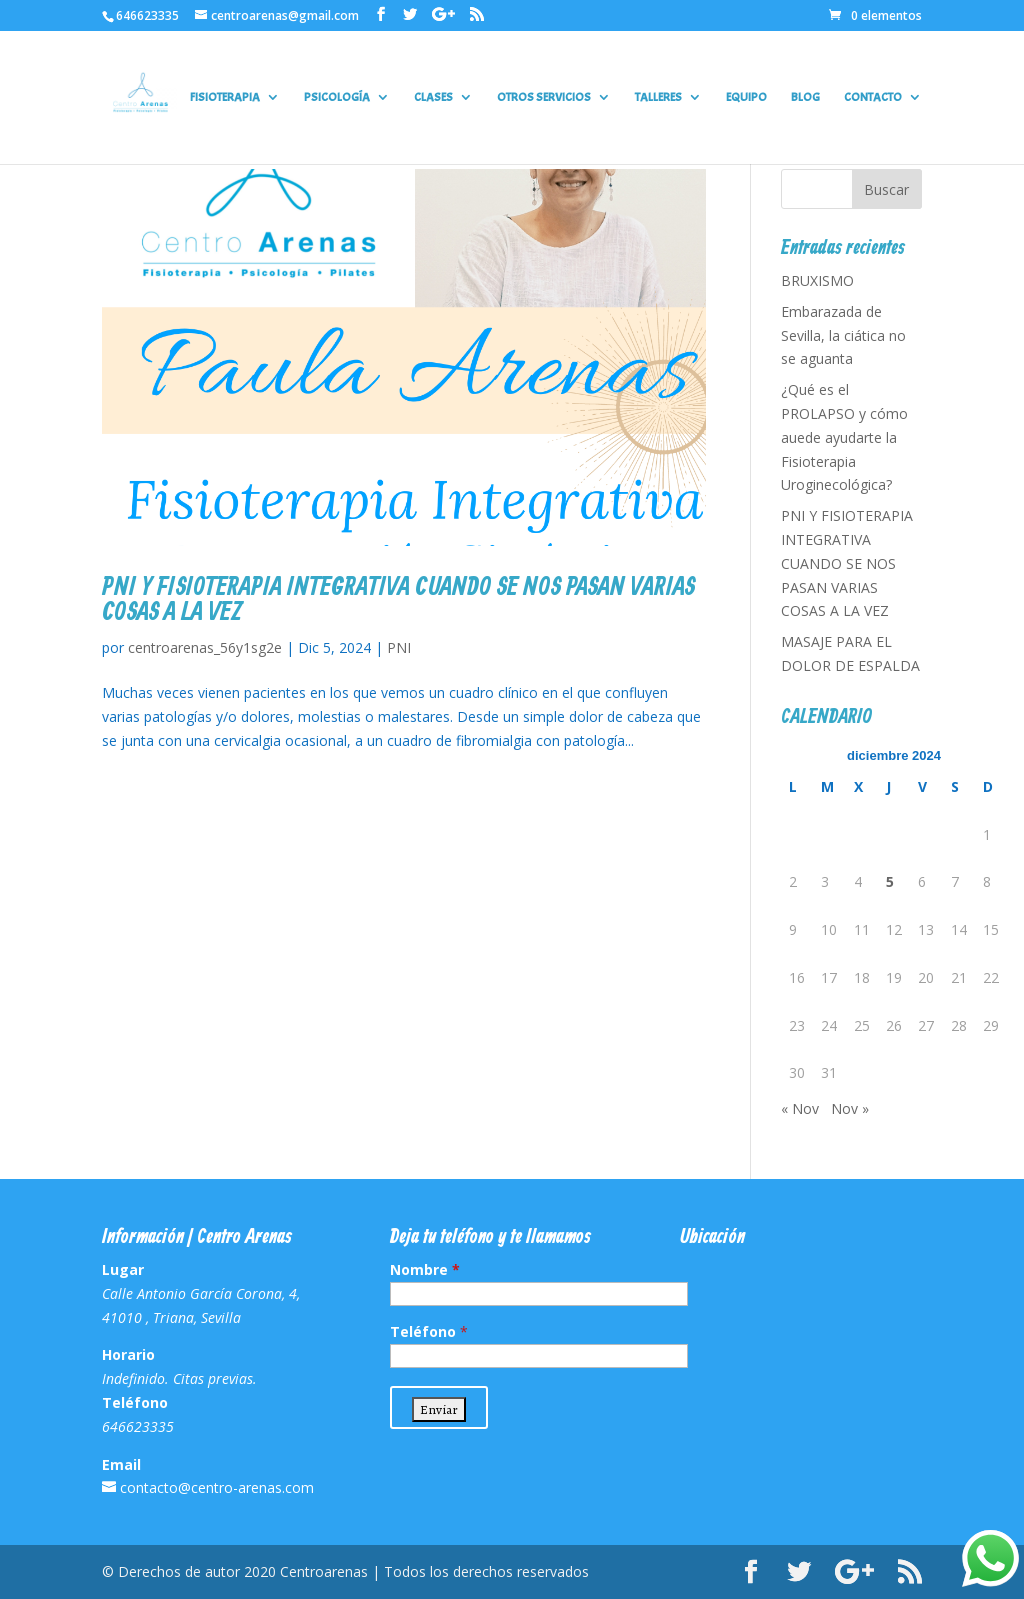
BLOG (805, 97)
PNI (399, 647)
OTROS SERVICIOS (544, 97)
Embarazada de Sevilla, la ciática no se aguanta (843, 335)
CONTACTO (873, 97)
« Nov (800, 1108)
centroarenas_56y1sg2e (205, 647)
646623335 (147, 15)
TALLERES (658, 97)
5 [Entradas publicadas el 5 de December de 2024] (890, 881)
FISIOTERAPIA (225, 97)
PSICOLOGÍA (337, 97)
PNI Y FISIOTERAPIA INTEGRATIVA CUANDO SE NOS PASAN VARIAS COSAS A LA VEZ (398, 600)
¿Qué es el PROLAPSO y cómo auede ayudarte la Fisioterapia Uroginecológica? (844, 437)
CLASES (433, 97)
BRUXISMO (817, 280)
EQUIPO (746, 97)
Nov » (850, 1108)
